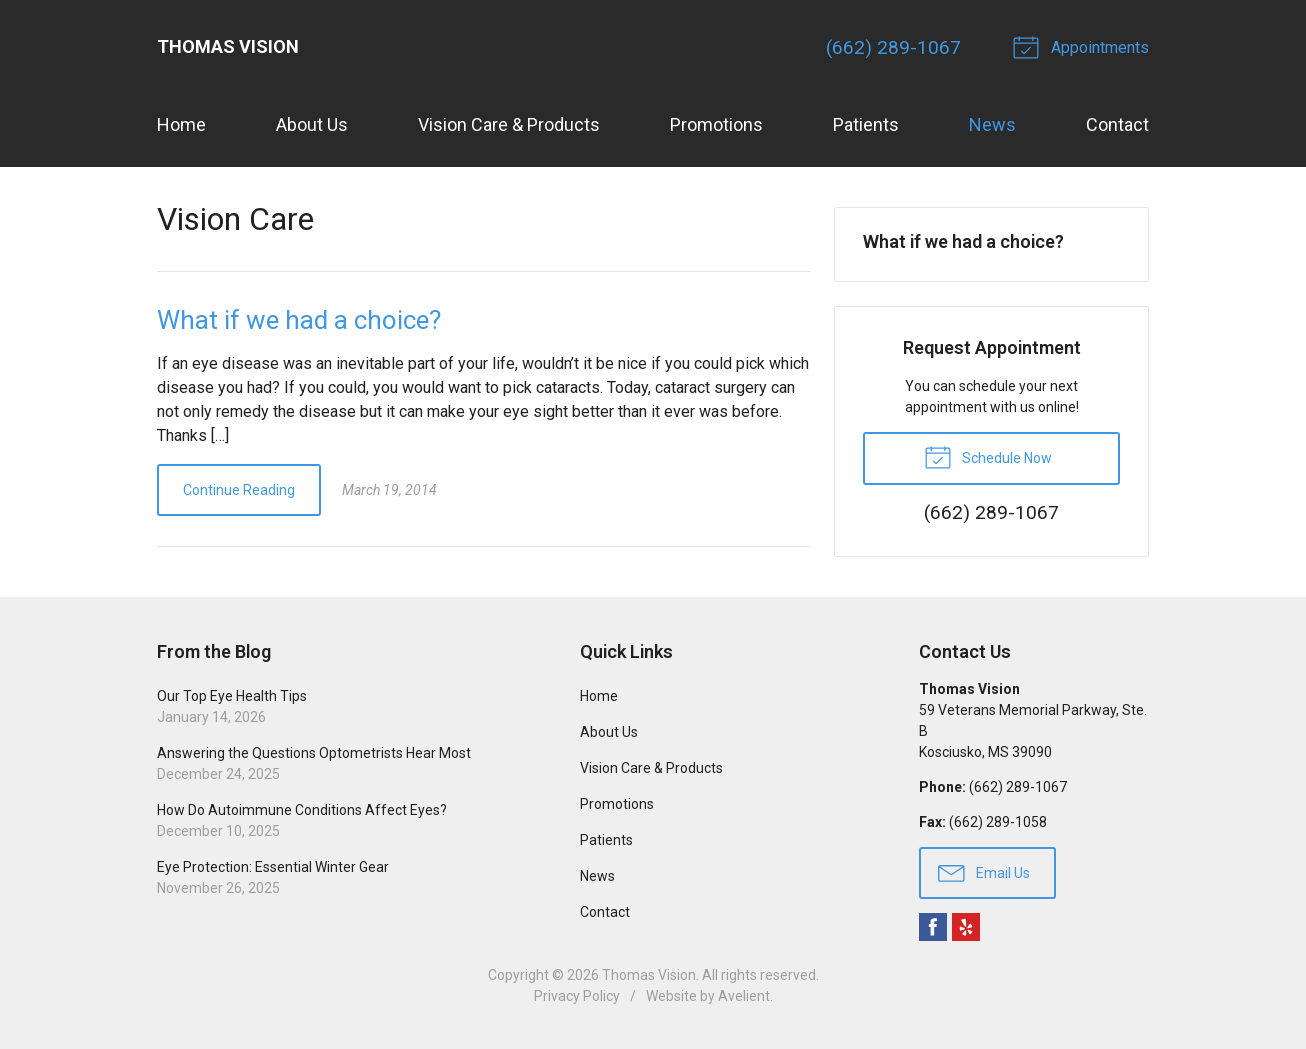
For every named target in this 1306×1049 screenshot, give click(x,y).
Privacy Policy (577, 996)
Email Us (984, 872)
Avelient (744, 996)
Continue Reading (239, 491)
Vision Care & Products (509, 125)
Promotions (716, 125)
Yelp (966, 927)
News (992, 125)
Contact (1117, 125)
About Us (312, 125)
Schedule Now (988, 456)
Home (181, 125)
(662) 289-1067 (893, 47)
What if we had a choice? (299, 320)
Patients (866, 125)
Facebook (933, 927)
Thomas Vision (649, 975)
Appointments (1084, 46)
